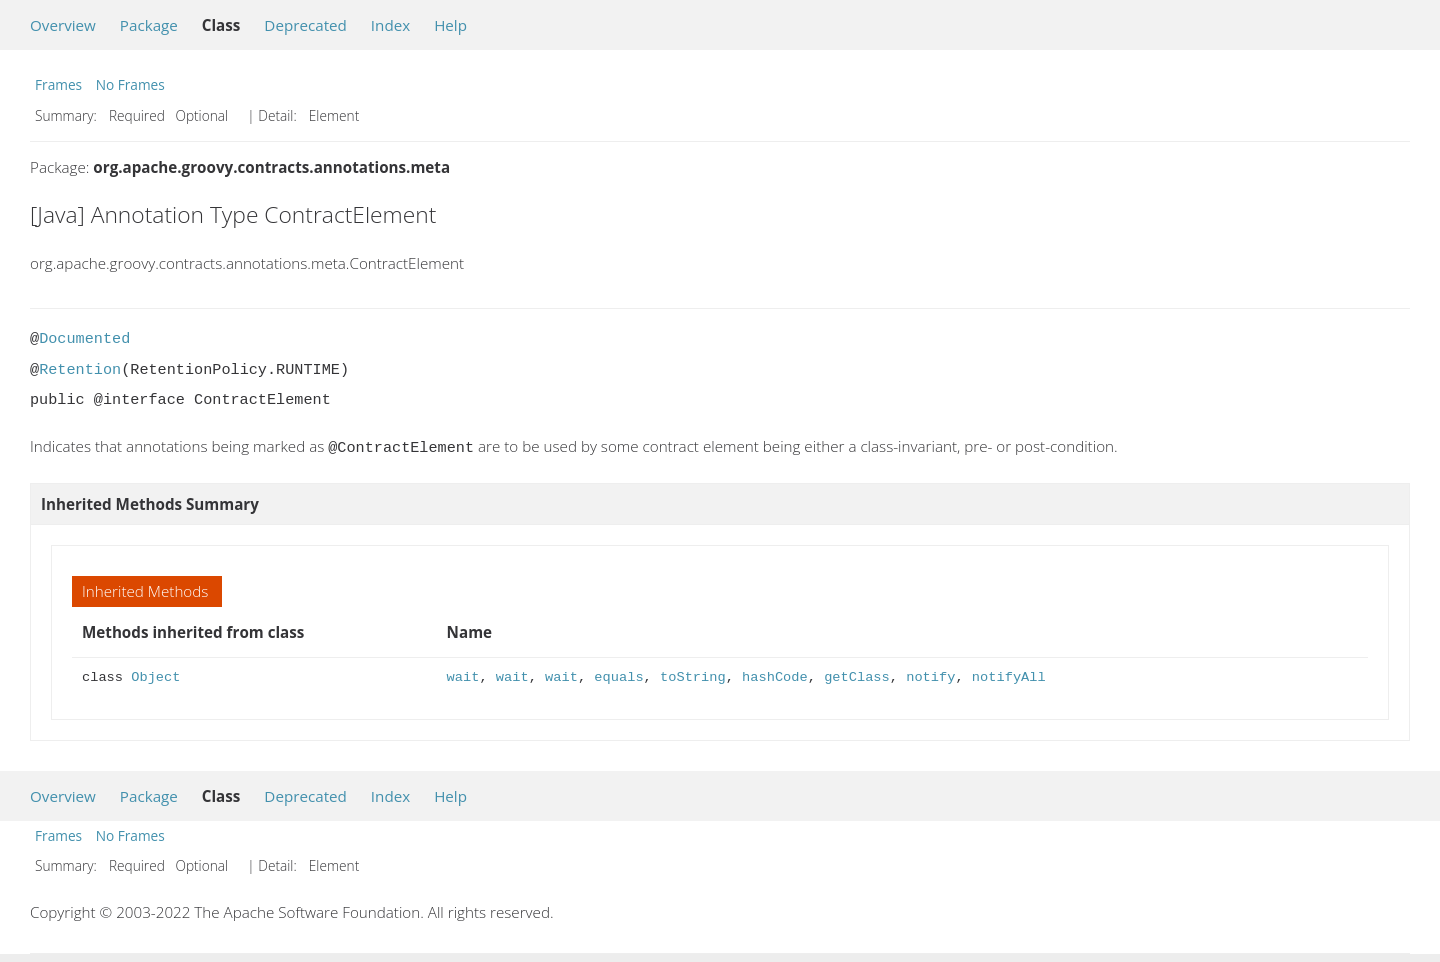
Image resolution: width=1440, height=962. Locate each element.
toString (693, 675)
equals (618, 675)
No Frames (130, 84)
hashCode (775, 675)
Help (450, 25)
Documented (84, 339)
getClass (857, 675)
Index (390, 25)
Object (155, 675)
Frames (58, 84)
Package (149, 25)
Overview (63, 25)
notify (930, 675)
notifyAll (1009, 675)
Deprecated (305, 25)
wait (463, 675)
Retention (80, 370)
